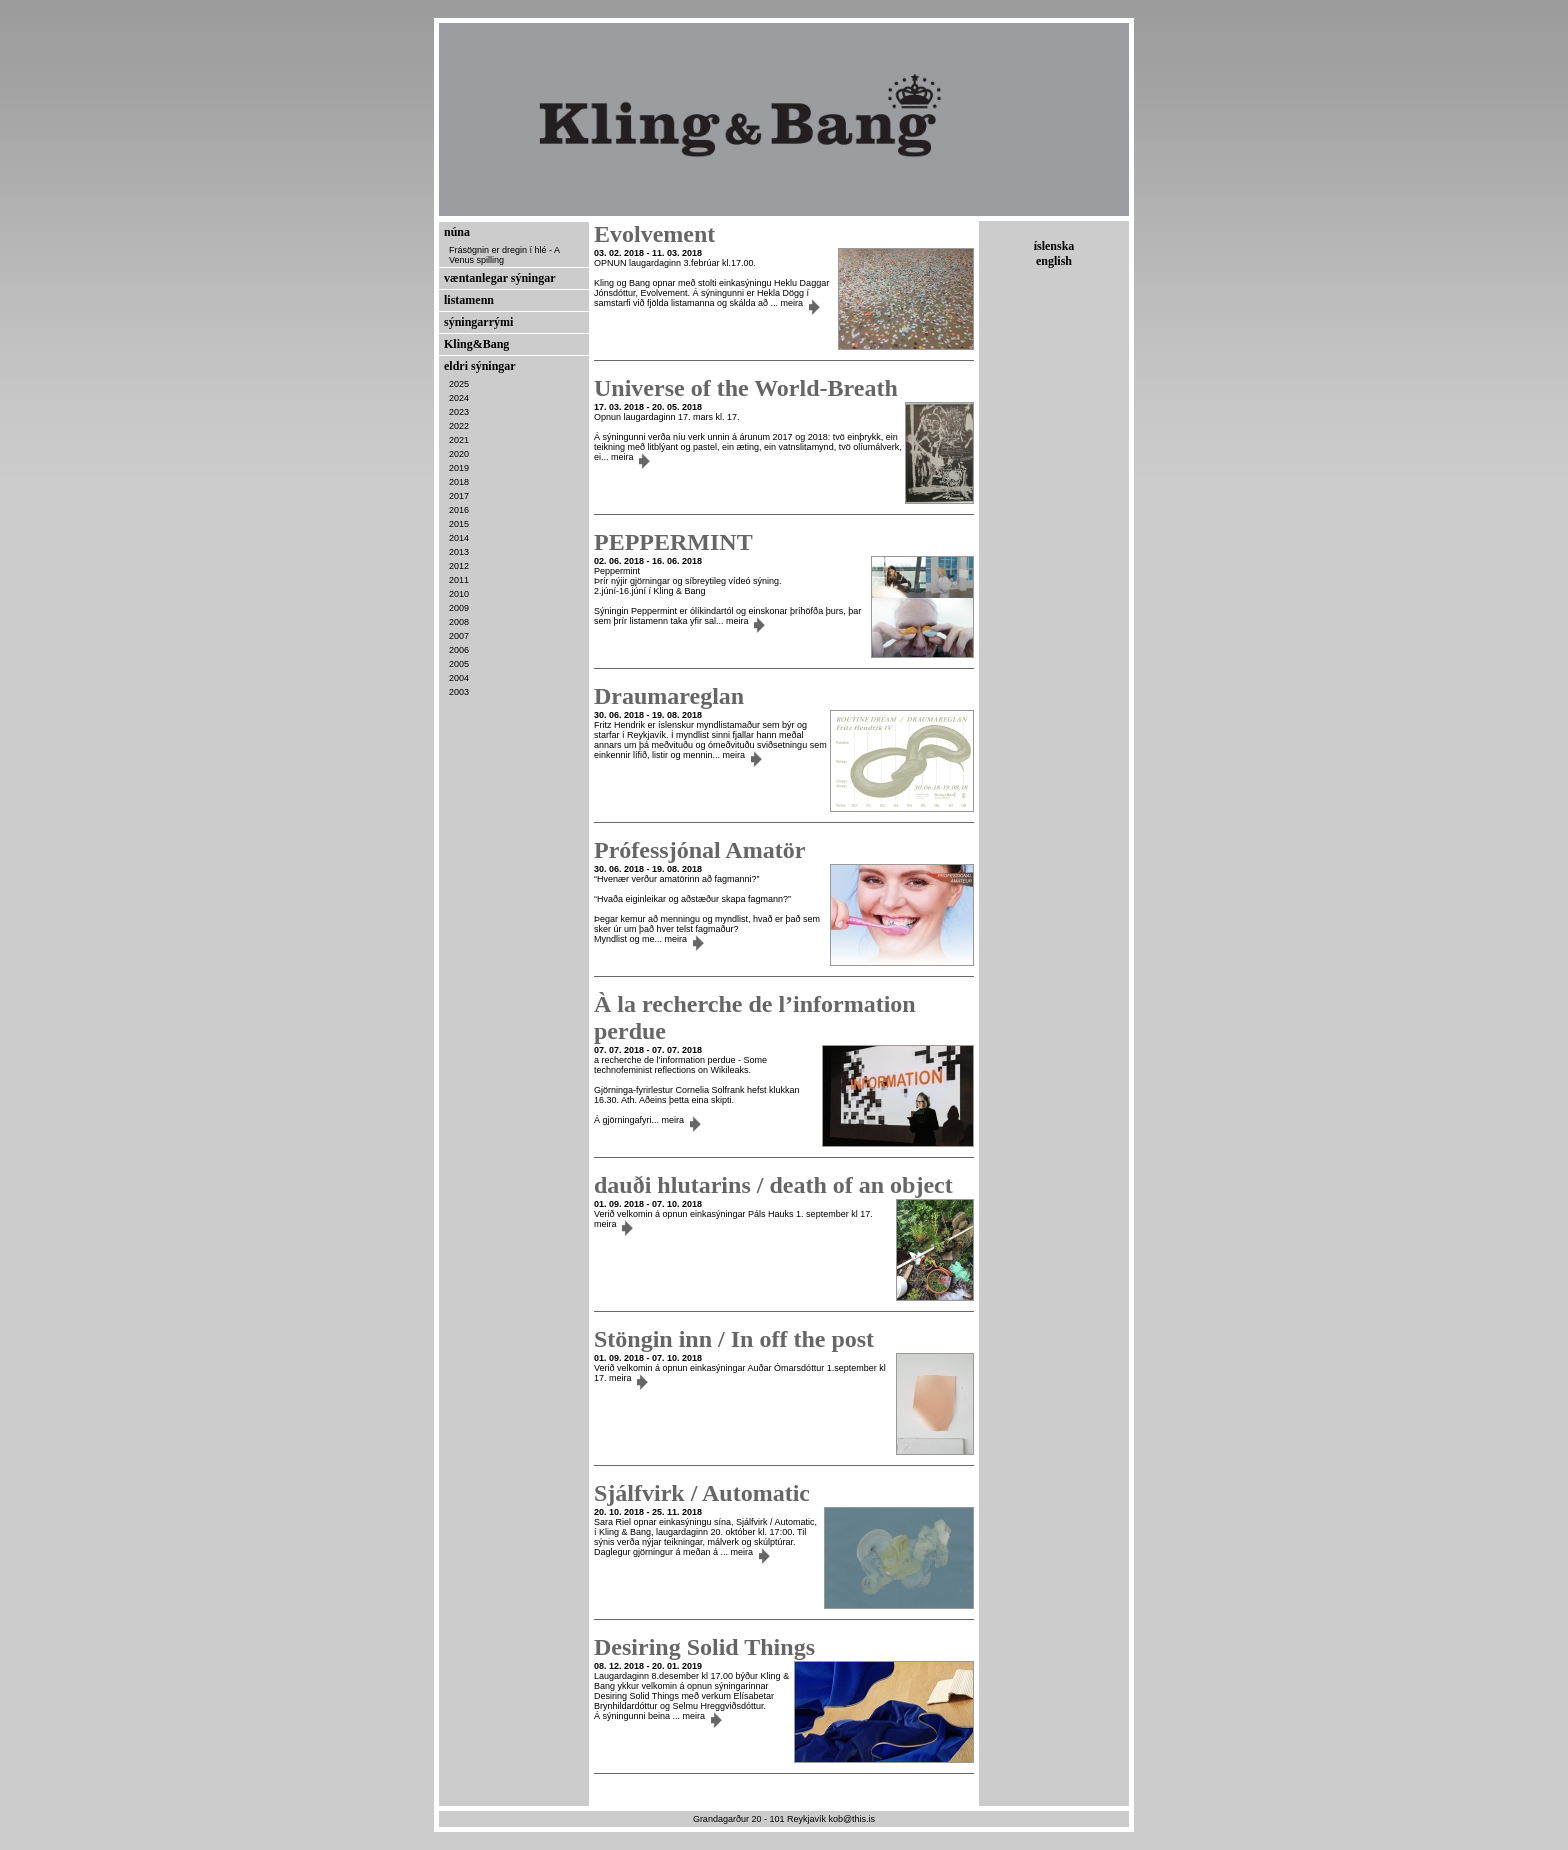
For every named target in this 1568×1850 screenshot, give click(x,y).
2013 (459, 552)
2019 (459, 468)
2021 (459, 440)
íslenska (1054, 246)
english (1054, 261)
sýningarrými (478, 322)
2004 (459, 678)
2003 (459, 692)
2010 (459, 594)
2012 (459, 566)
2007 (459, 636)
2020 (459, 454)
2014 (459, 538)
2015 (459, 524)
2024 (459, 398)
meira (800, 303)
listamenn (469, 300)
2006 (459, 650)
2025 (459, 384)
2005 (459, 664)
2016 (459, 510)
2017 (459, 496)
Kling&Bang (476, 344)
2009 (459, 608)
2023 (459, 412)
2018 (459, 482)
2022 (459, 426)
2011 (459, 580)
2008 (459, 622)
